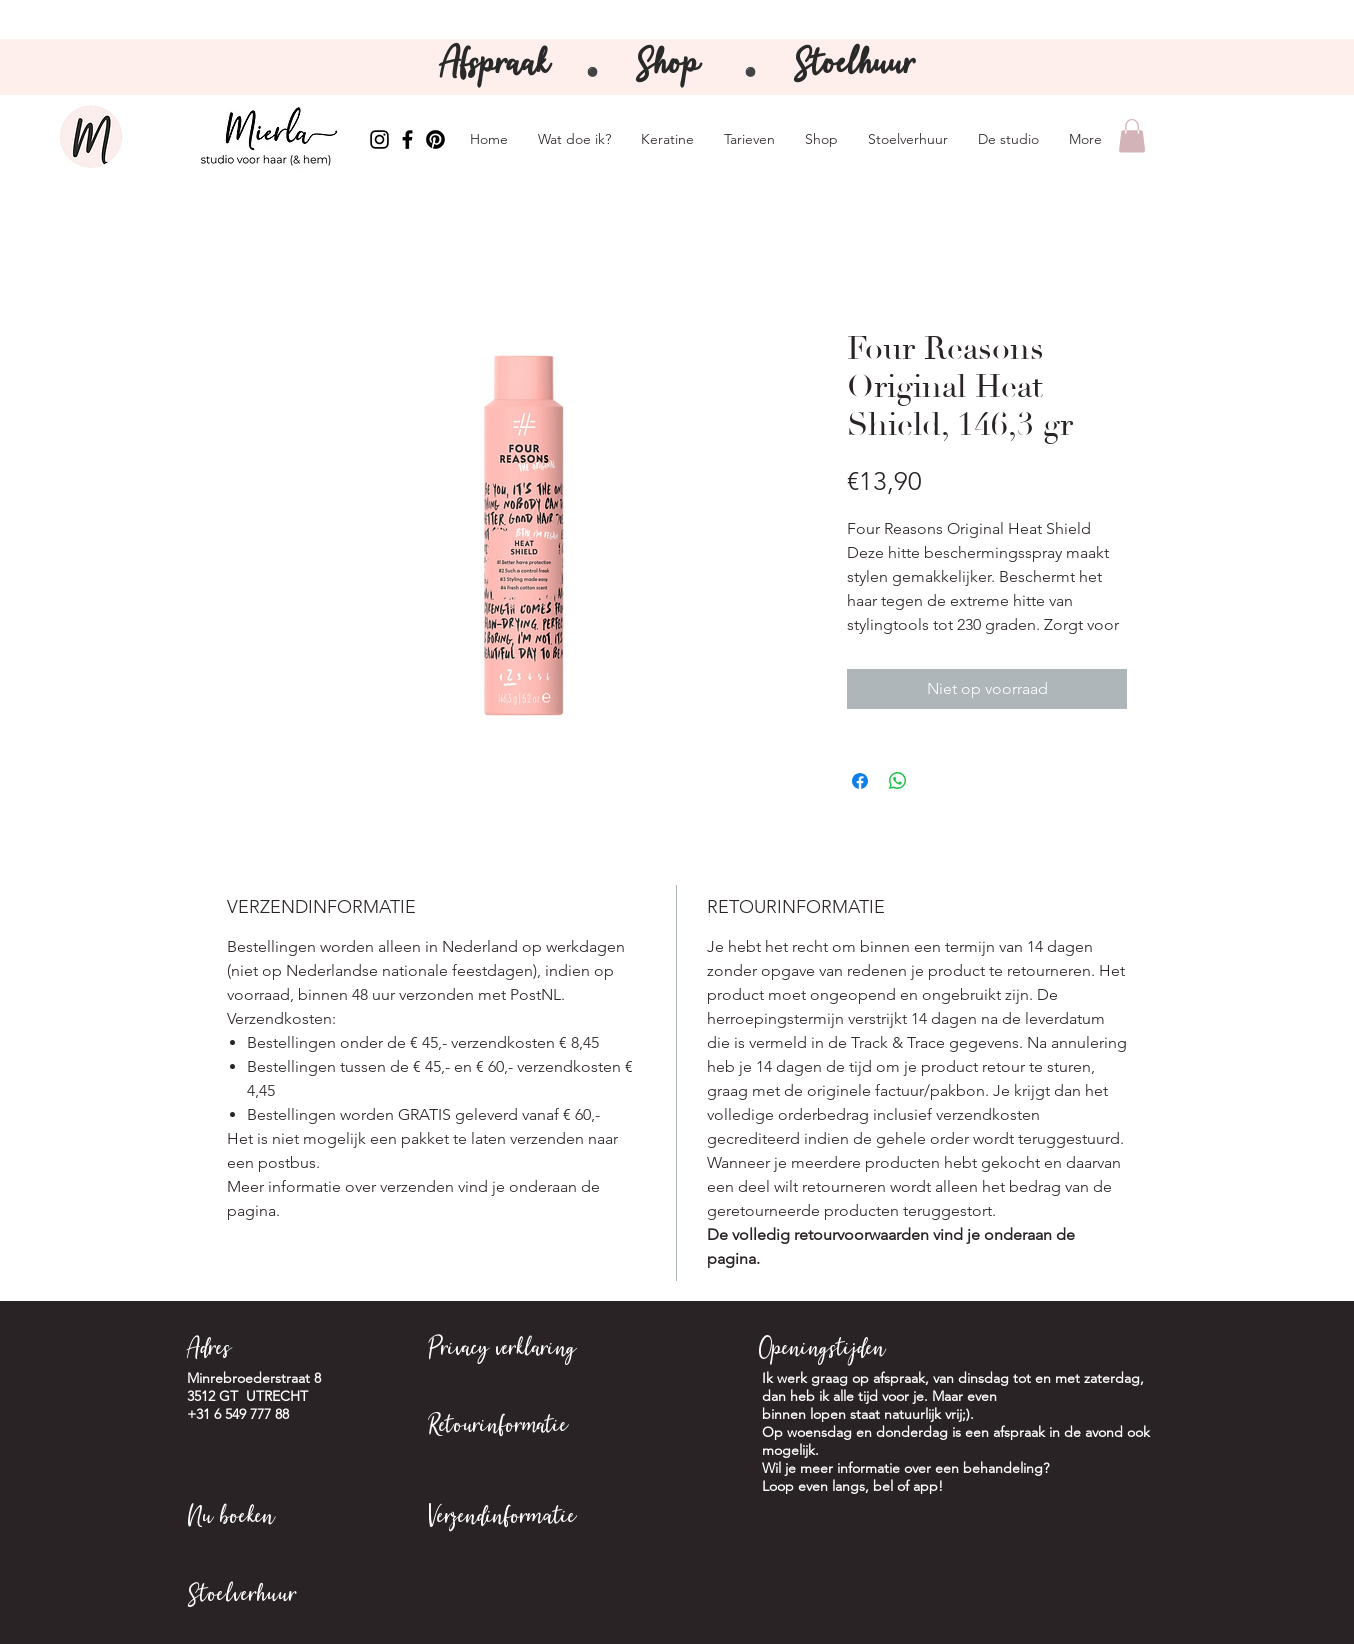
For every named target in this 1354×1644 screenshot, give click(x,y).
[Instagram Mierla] (379, 139)
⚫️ (750, 72)
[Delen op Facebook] (860, 781)
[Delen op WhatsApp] (898, 781)
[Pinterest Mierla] (435, 139)
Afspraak (499, 66)
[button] (1132, 135)
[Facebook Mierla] (407, 139)
